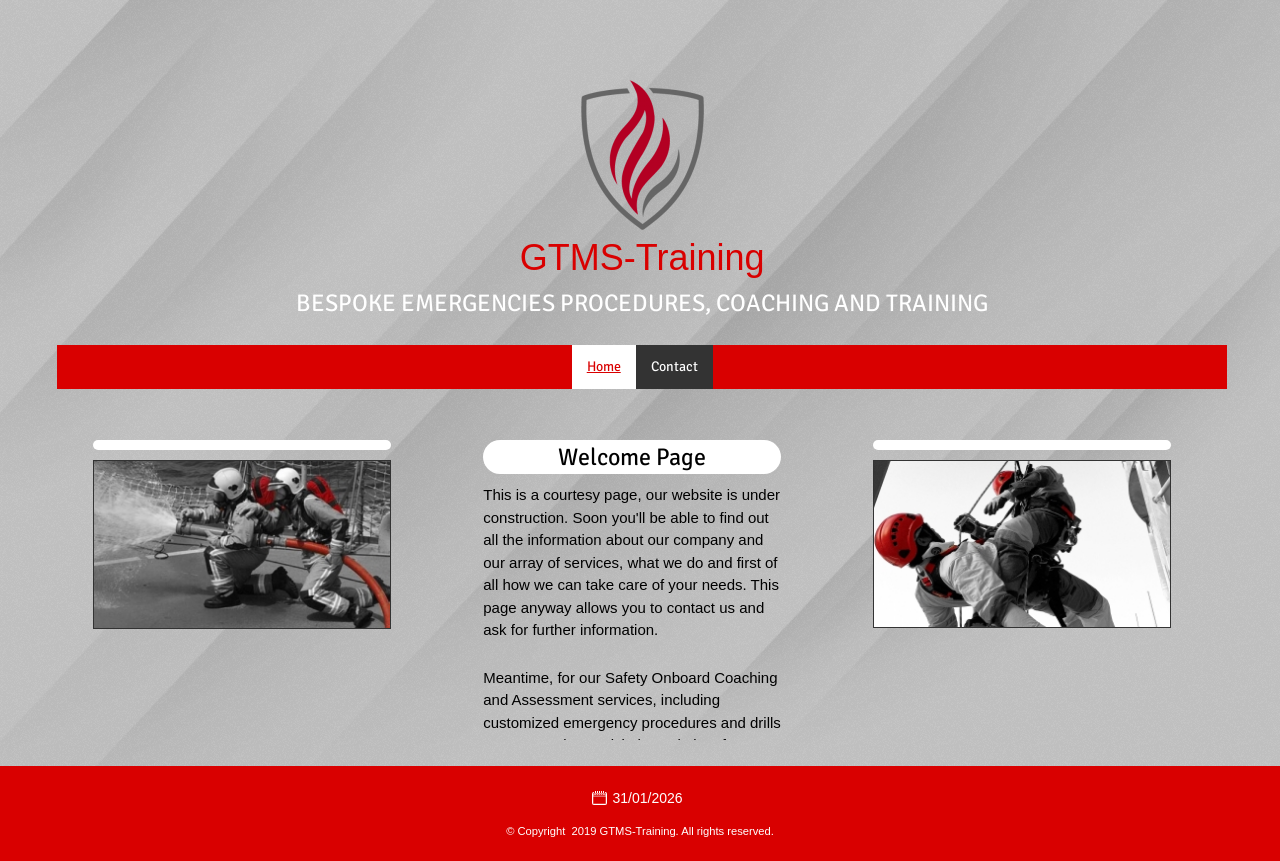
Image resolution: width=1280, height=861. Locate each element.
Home (604, 366)
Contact (674, 366)
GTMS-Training (642, 258)
